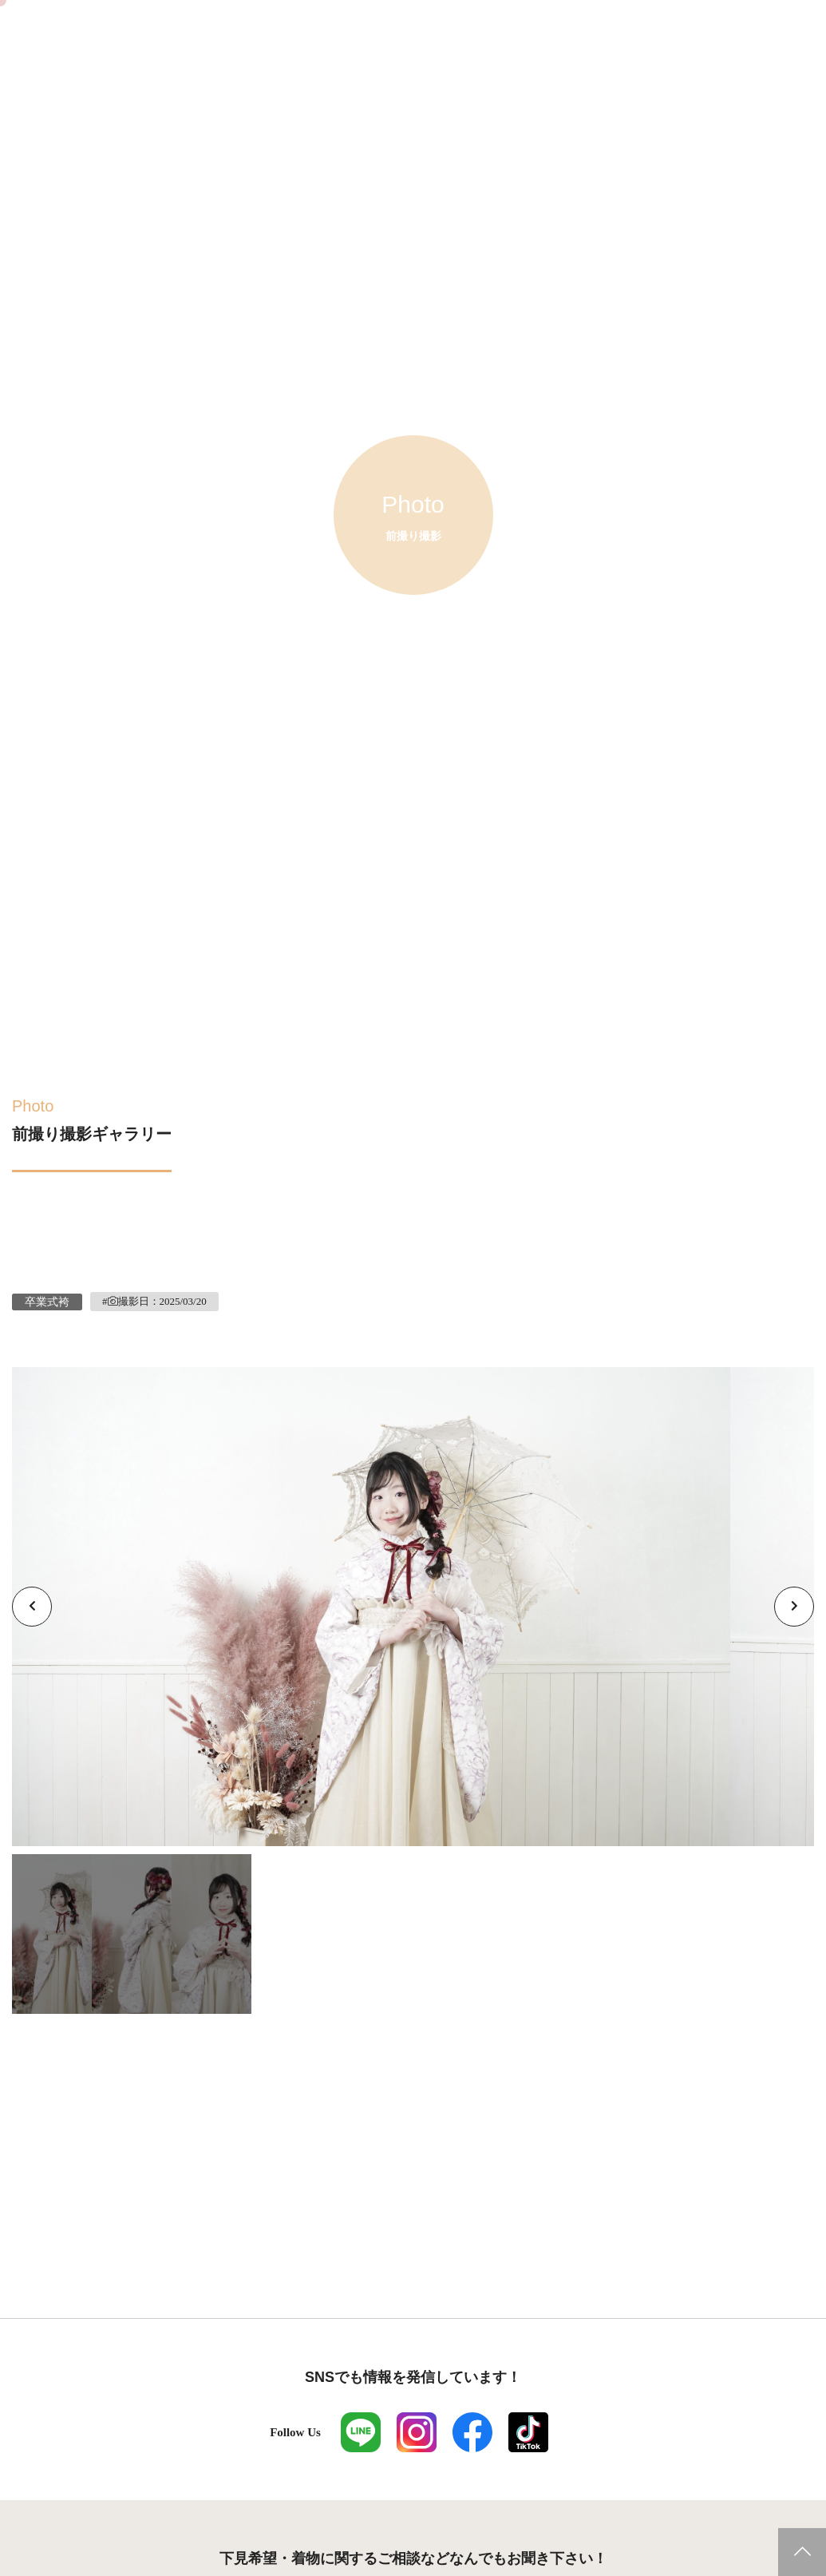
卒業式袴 (47, 1302)
